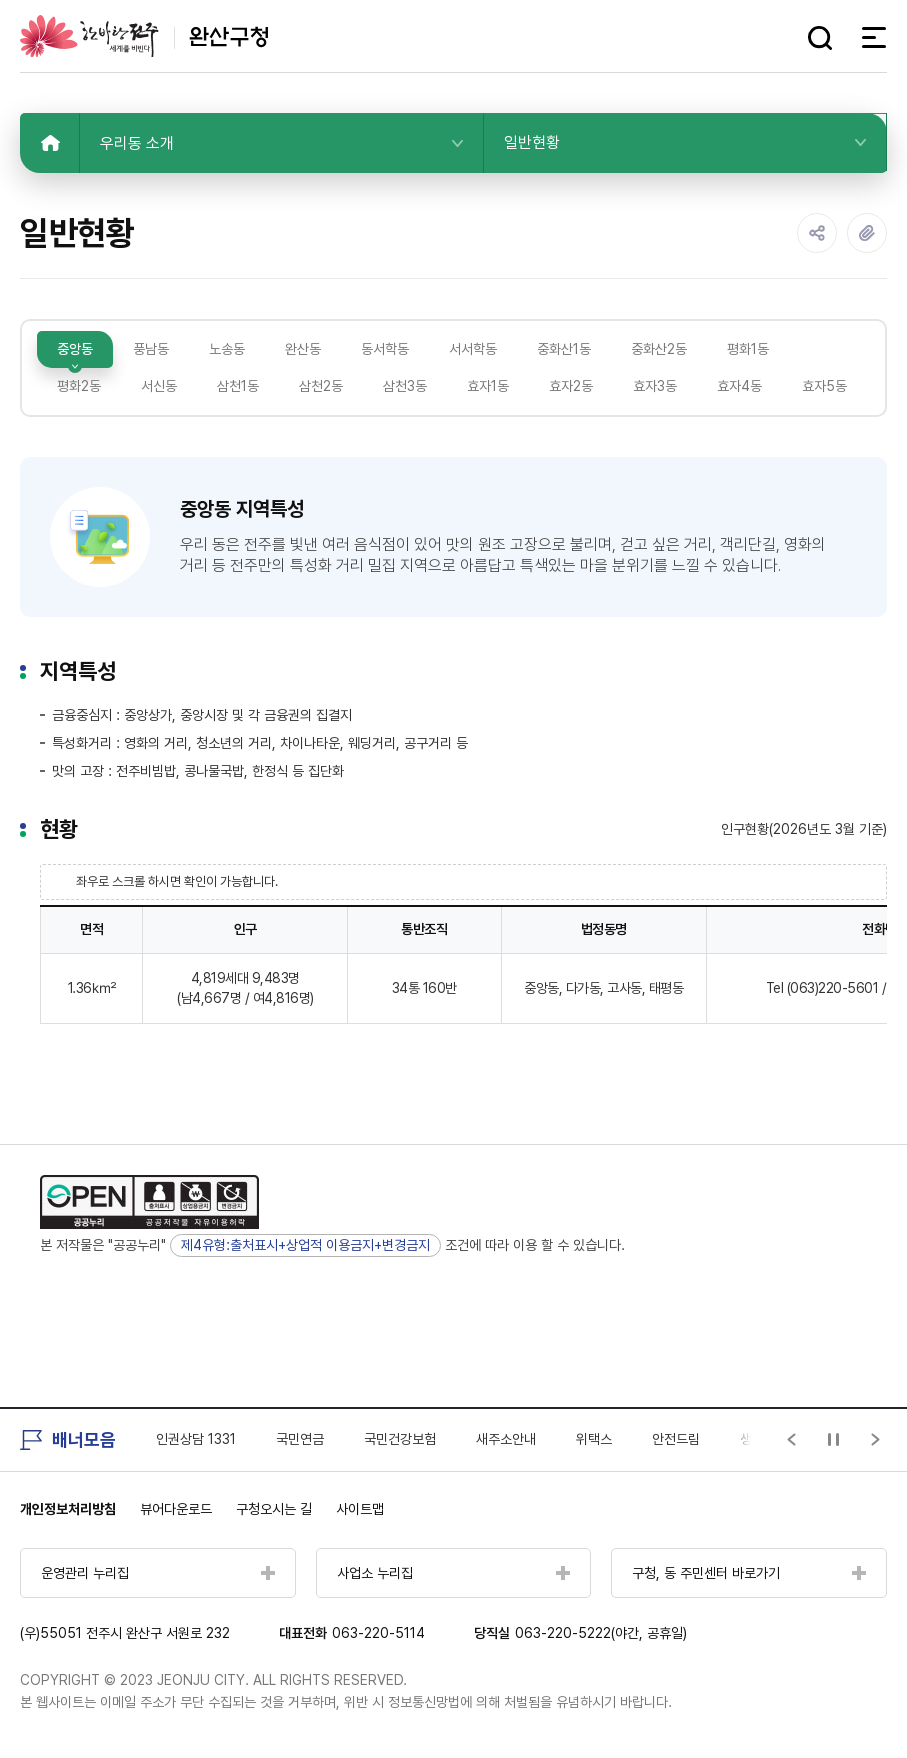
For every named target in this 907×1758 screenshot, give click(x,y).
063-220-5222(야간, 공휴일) (601, 1633)
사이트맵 (360, 1509)
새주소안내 (506, 1439)
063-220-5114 (378, 1633)
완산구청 (144, 36)
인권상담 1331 (196, 1439)
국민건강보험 (400, 1439)
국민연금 (300, 1439)
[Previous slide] (792, 1440)
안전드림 (676, 1439)
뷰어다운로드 (176, 1509)
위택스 (594, 1439)
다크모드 (782, 38)
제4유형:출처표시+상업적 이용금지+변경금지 (305, 1245)
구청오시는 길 (274, 1509)
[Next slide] (876, 1440)
